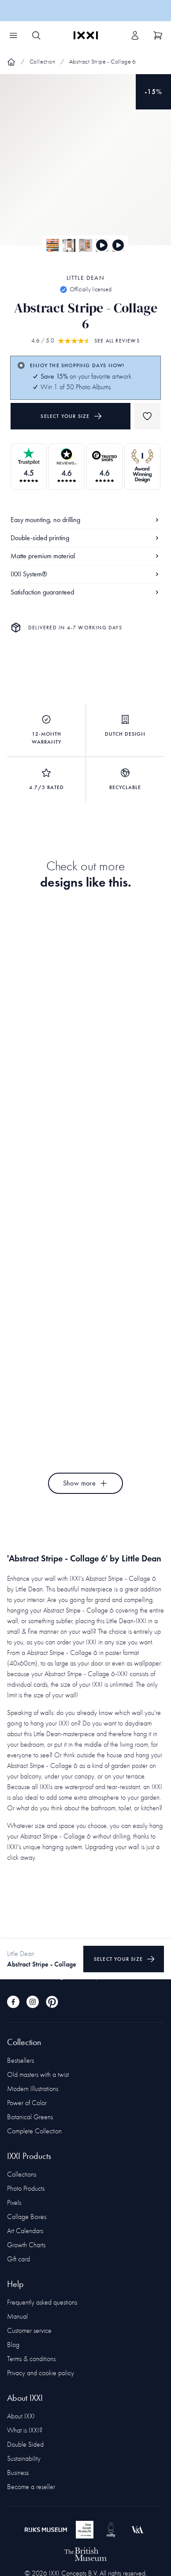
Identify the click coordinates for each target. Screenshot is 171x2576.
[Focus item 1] (85, 167)
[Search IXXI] (36, 35)
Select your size (71, 416)
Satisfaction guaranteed (85, 592)
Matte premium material (85, 556)
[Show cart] (157, 35)
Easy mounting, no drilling (85, 519)
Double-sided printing (85, 538)
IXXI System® (85, 574)
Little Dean (85, 278)
